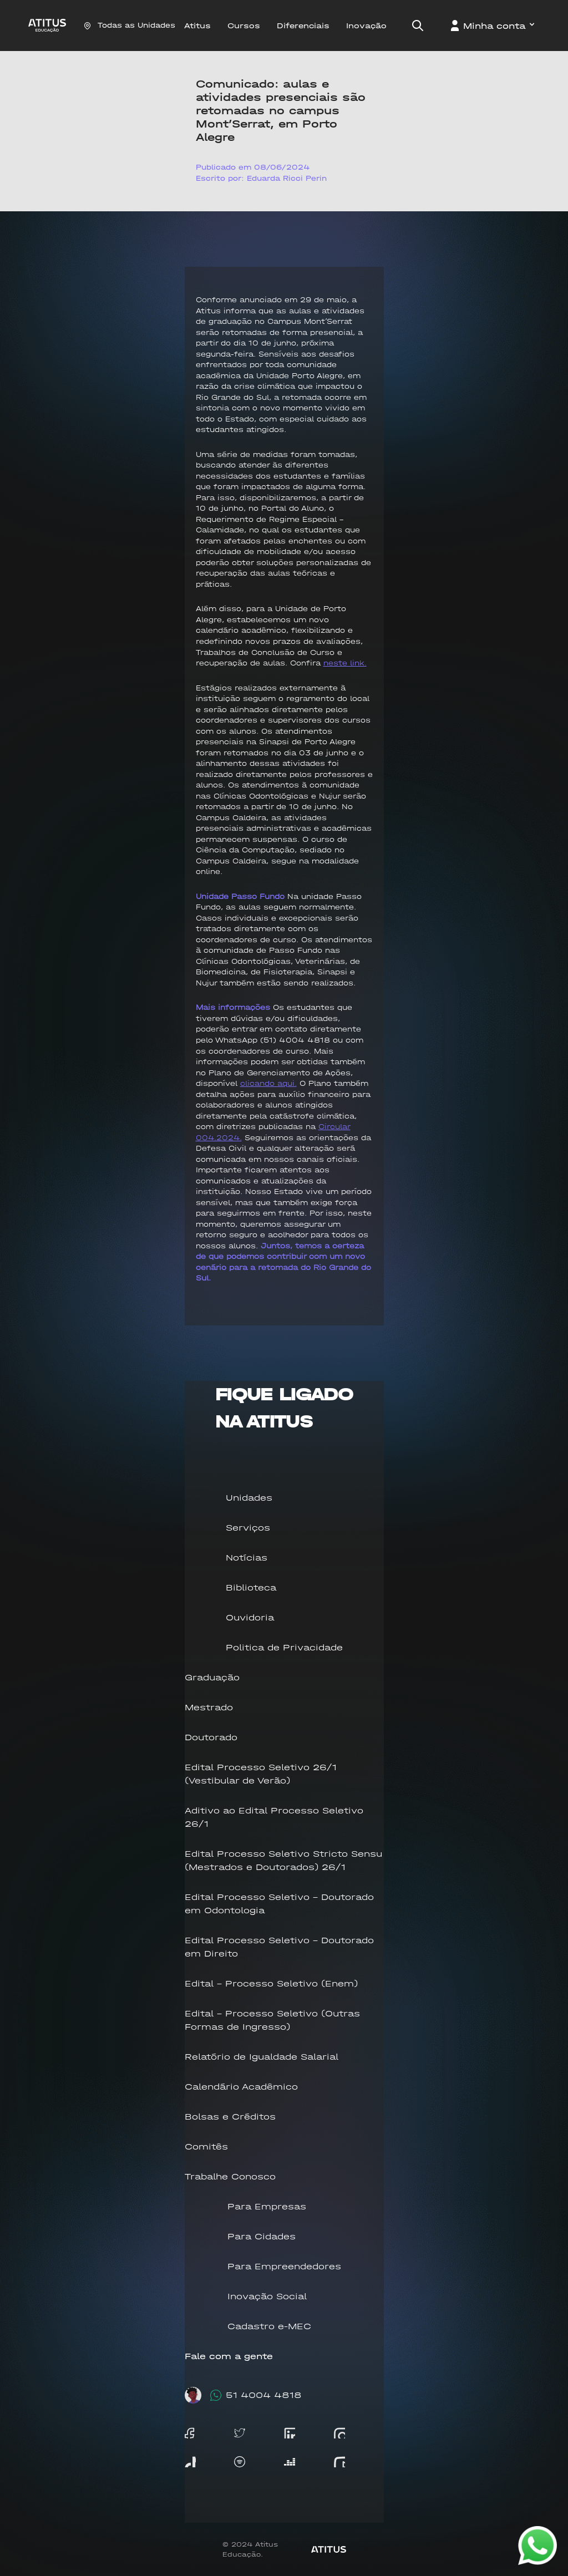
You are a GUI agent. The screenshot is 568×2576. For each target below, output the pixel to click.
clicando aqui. (268, 1083)
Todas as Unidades (129, 25)
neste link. (345, 663)
